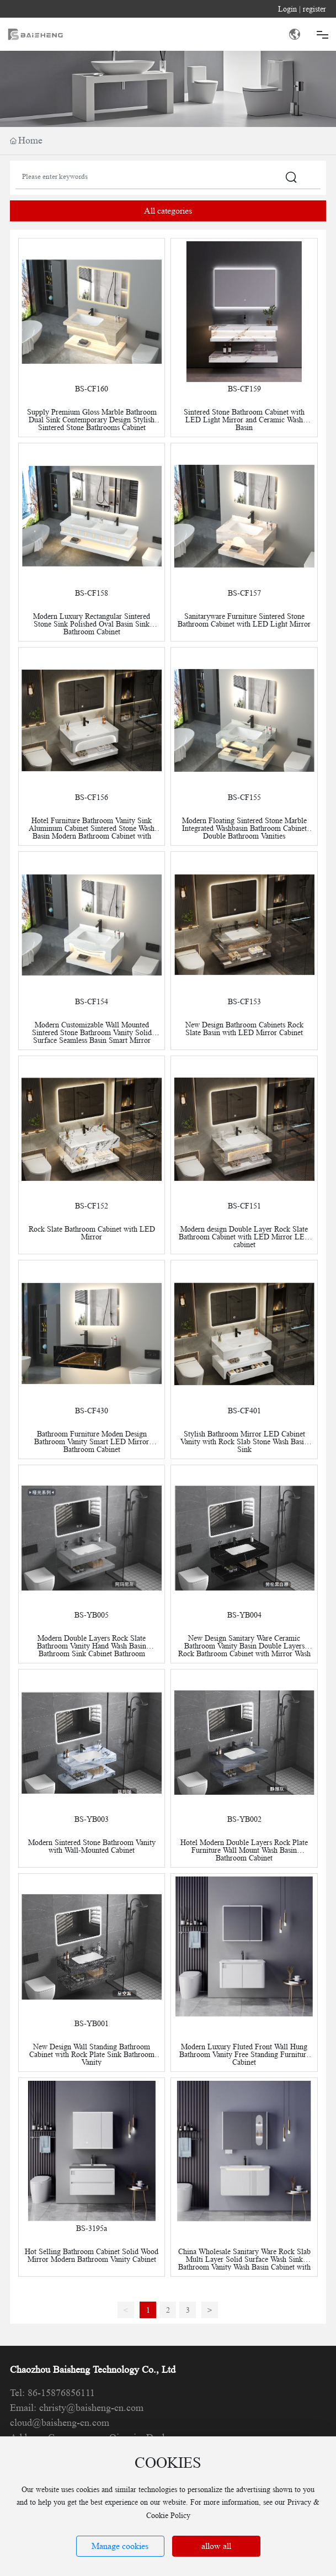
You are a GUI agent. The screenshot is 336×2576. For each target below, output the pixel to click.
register (314, 8)
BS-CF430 (91, 1410)
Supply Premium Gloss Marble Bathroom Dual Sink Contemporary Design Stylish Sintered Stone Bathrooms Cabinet (92, 419)
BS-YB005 (91, 1614)
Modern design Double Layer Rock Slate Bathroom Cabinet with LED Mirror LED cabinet (244, 1237)
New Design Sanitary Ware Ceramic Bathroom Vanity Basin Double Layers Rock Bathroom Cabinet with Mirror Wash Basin (244, 1650)
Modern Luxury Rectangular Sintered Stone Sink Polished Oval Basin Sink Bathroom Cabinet (91, 624)
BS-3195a (91, 2228)
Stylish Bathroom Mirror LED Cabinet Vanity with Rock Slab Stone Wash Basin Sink (244, 1441)
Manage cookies (120, 2546)
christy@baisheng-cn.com (91, 2407)
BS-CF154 (91, 1001)
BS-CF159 (244, 388)
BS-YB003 (91, 1819)
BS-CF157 (244, 593)
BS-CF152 (91, 1205)
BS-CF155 (244, 797)
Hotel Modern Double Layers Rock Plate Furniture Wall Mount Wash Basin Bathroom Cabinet (244, 1850)
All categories (168, 210)
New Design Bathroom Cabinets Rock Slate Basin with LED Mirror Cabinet (244, 1028)
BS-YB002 (244, 1819)
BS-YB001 (91, 2023)
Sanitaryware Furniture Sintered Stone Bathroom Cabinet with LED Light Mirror (244, 620)
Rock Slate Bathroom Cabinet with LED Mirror (92, 1233)
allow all (216, 2546)
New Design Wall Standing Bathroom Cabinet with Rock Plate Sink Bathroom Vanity (91, 2054)
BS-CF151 (244, 1205)
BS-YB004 (244, 1614)
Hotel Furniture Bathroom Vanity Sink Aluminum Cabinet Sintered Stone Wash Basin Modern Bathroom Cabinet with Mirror (91, 832)
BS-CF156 (91, 797)
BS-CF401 (244, 1410)
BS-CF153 (244, 1001)
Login (288, 8)
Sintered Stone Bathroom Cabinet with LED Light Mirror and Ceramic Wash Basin (244, 419)
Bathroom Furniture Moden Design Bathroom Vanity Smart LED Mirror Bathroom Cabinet (91, 1441)
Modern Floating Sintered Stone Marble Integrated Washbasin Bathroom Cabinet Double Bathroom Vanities (244, 828)
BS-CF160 (91, 388)
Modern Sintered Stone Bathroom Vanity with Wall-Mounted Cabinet (92, 1846)
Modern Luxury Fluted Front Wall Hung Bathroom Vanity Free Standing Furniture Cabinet (244, 2054)
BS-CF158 (91, 593)
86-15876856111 (61, 2392)
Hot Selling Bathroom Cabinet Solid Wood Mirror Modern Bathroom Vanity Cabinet (91, 2255)
